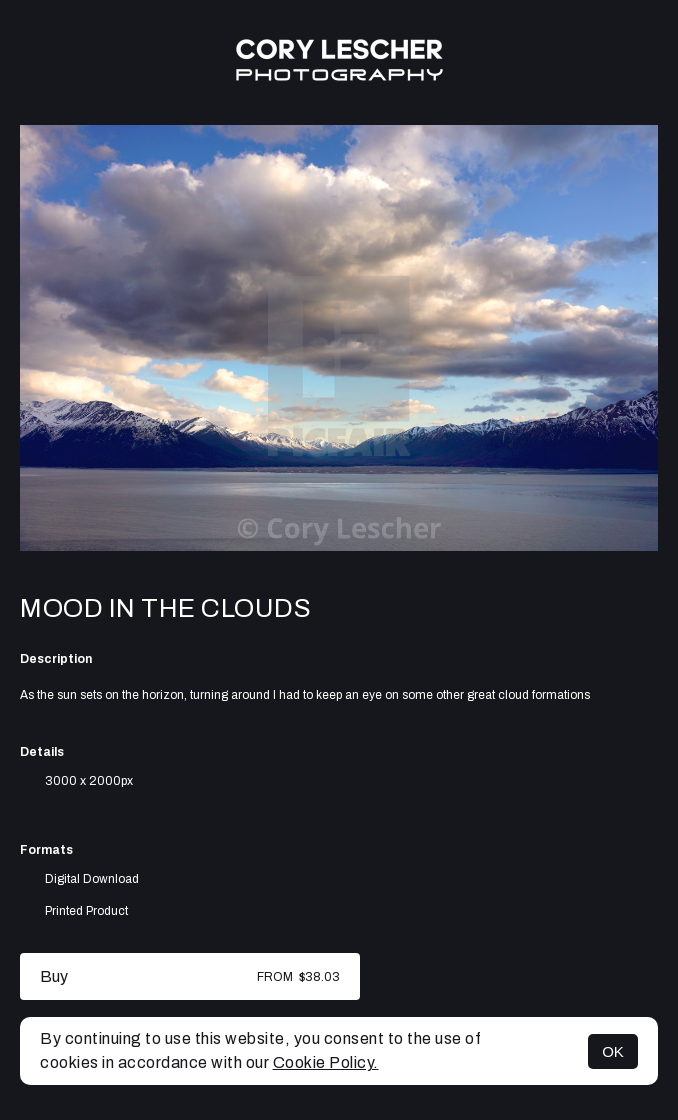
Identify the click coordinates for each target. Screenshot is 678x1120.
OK (613, 1051)
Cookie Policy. (326, 1062)
